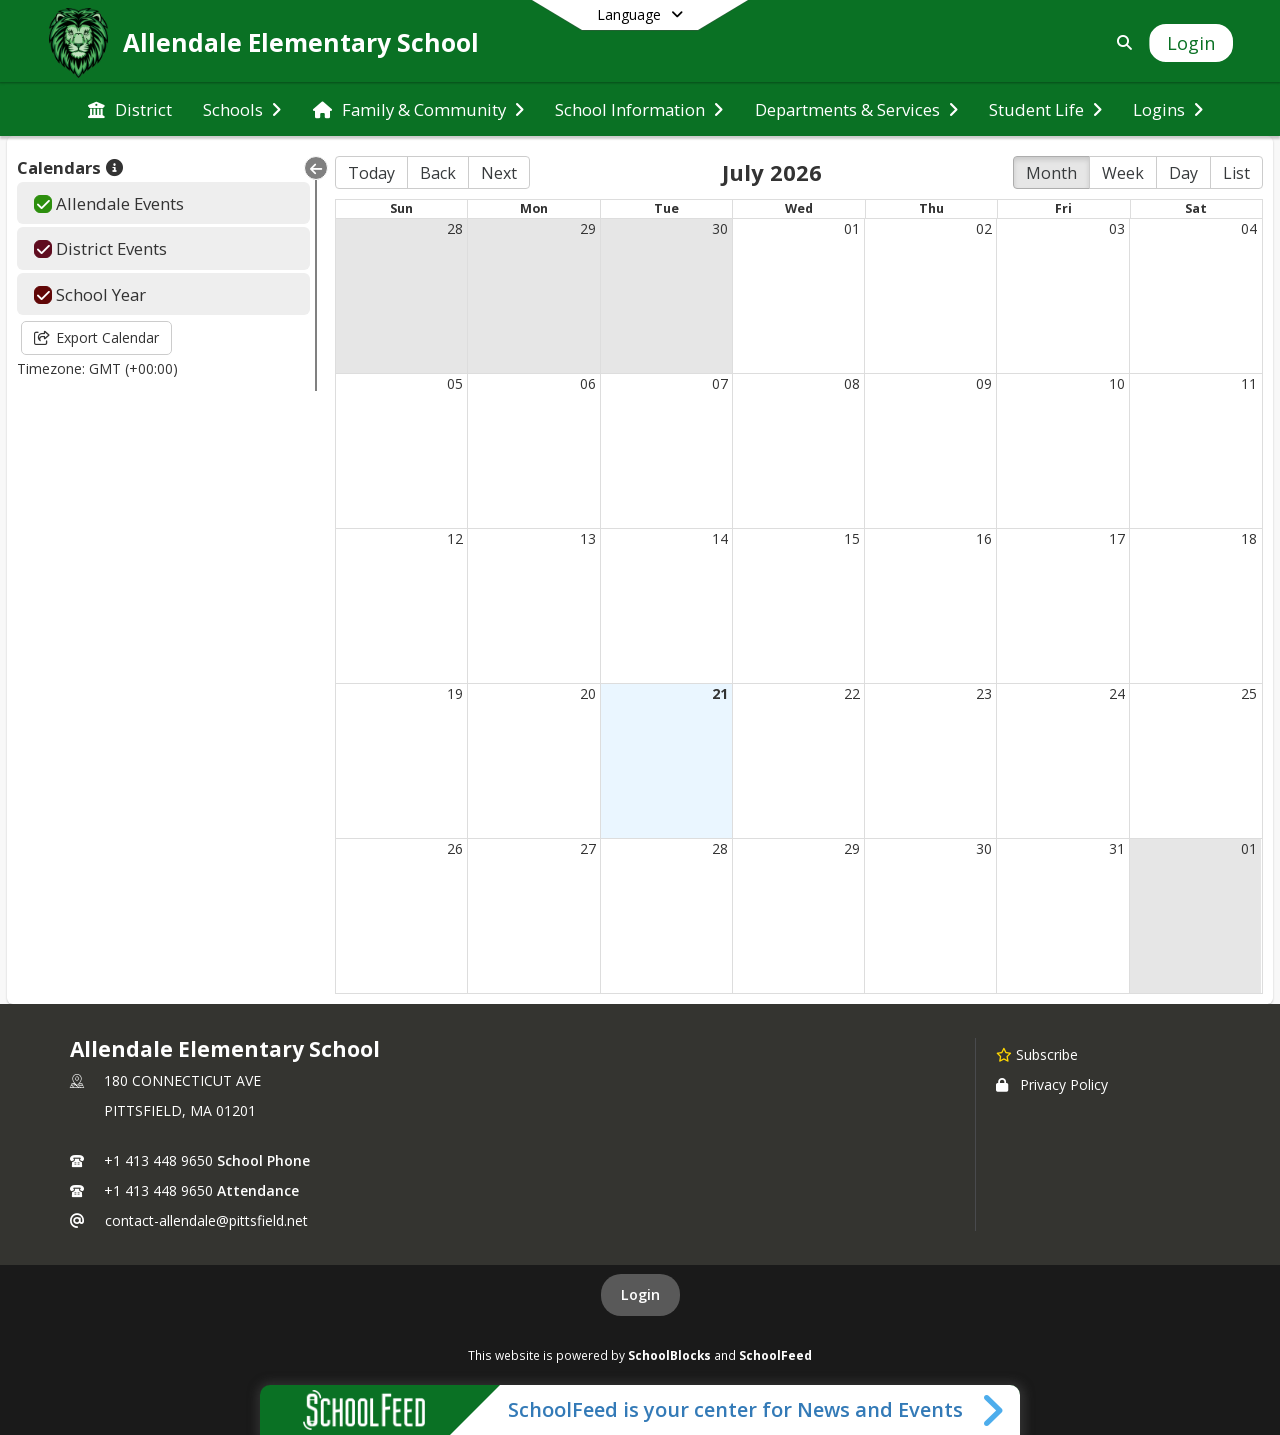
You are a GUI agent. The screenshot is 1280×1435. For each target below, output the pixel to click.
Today (371, 173)
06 (588, 383)
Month (1051, 173)
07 (720, 383)
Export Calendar (96, 337)
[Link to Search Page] (1120, 42)
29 (588, 228)
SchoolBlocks (669, 1355)
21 (720, 693)
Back (438, 173)
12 (455, 538)
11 (1249, 383)
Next (499, 173)
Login (640, 1294)
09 (984, 383)
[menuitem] (130, 110)
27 (588, 848)
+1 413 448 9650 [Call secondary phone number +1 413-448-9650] (158, 1190)
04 (1249, 228)
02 (984, 228)
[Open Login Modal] (1191, 43)
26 (455, 848)
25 (1249, 693)
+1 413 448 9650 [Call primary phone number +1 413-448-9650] (158, 1160)
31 (1117, 848)
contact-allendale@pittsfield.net (206, 1220)
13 (588, 538)
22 (852, 693)
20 (588, 693)
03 (1117, 228)
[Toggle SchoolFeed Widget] (994, 1410)
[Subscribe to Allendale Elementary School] (1037, 1054)
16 (984, 538)
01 (852, 228)
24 (1117, 693)
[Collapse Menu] (316, 168)
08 (852, 383)
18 (1249, 538)
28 (455, 228)
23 (984, 693)
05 (455, 383)
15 (852, 538)
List (1236, 173)
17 (1117, 538)
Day (1183, 173)
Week (1123, 173)
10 (1117, 383)
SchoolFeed (775, 1355)
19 (455, 693)
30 (720, 228)
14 (720, 538)
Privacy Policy (1052, 1084)
